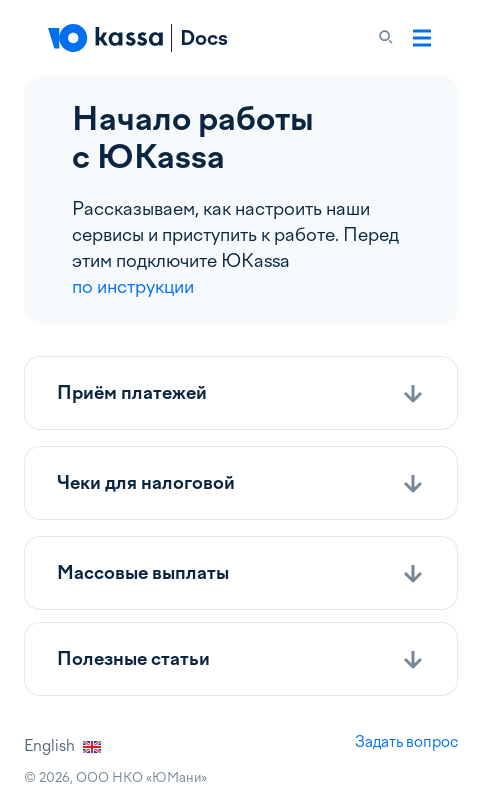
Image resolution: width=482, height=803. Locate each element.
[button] (241, 393)
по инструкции (133, 286)
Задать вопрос (406, 742)
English (62, 746)
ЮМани (176, 777)
